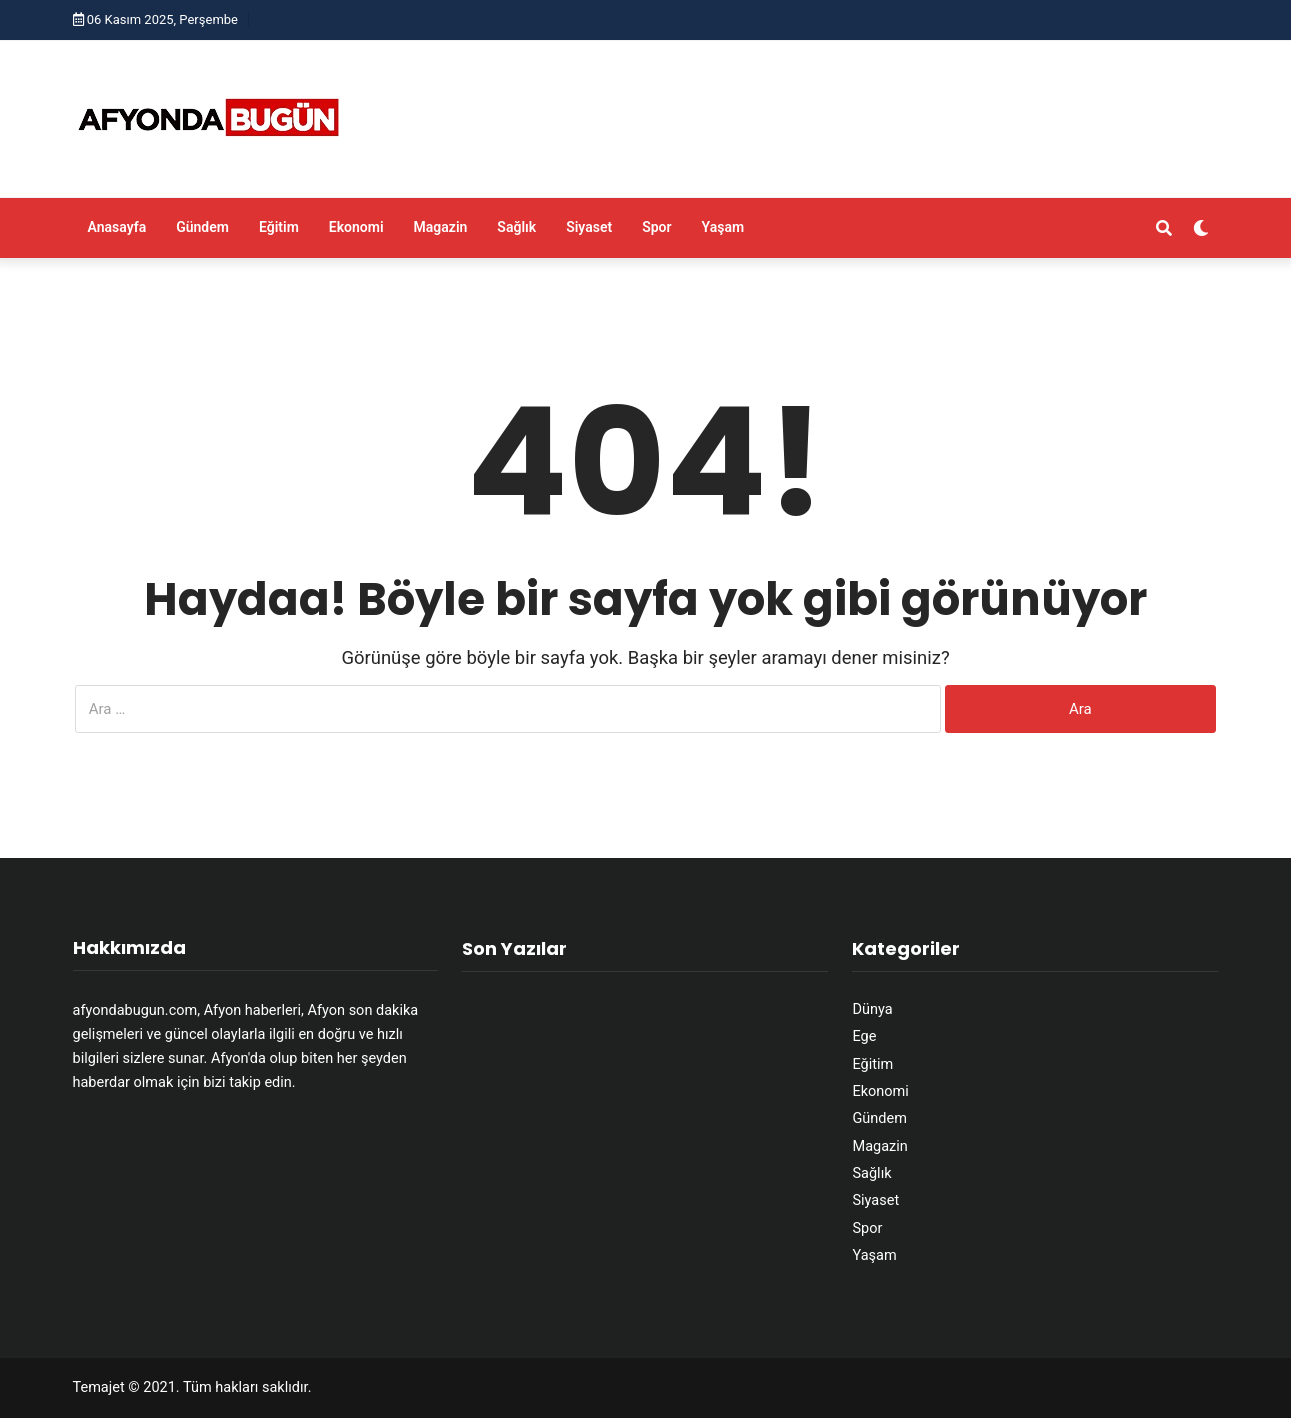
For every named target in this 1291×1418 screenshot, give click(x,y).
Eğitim (279, 227)
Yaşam (723, 227)
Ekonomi (356, 227)
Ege (864, 1036)
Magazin (441, 227)
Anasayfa (117, 227)
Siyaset (589, 227)
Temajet (99, 1387)
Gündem (202, 227)
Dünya (872, 1009)
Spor (656, 227)
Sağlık (516, 227)
